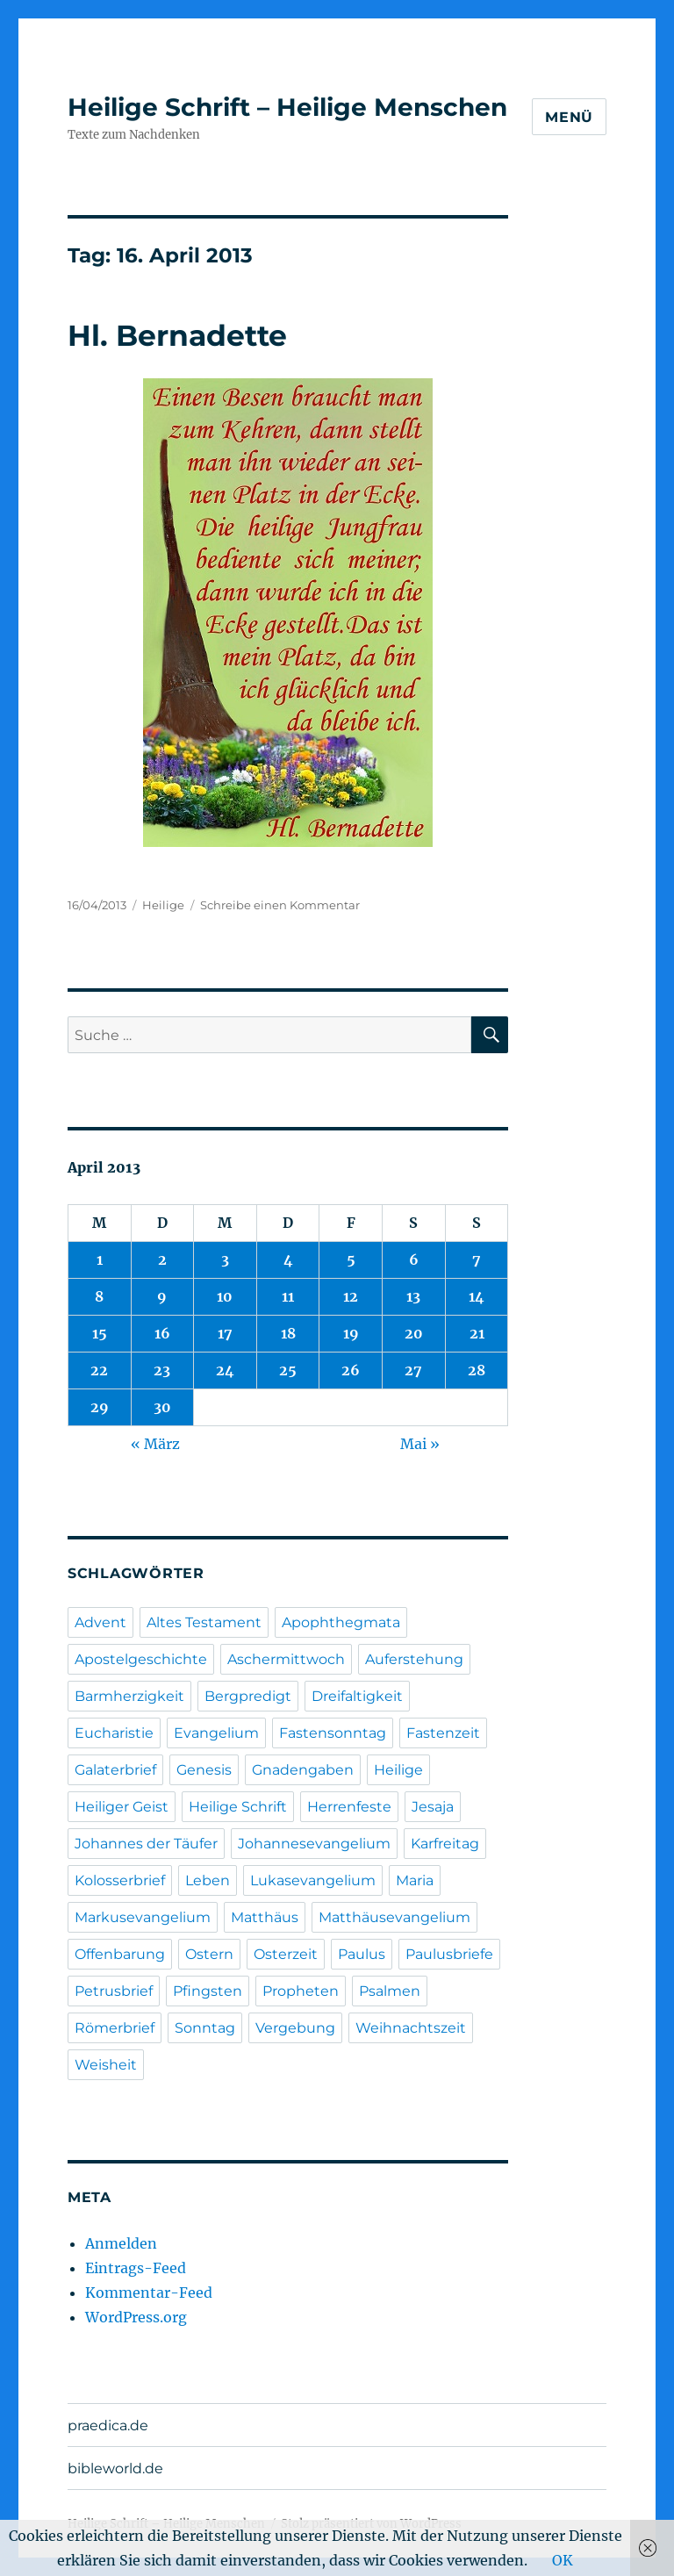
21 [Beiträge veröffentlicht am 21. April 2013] (477, 1333)
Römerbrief (114, 2028)
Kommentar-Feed (148, 2292)
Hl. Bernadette (177, 335)
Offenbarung (120, 1954)
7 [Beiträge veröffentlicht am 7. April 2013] (476, 1259)
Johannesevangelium (314, 1843)
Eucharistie (114, 1733)
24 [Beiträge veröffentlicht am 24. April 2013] (225, 1370)
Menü (569, 117)
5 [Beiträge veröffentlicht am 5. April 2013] (351, 1259)
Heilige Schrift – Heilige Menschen (287, 107)
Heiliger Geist (121, 1806)
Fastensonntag (332, 1733)
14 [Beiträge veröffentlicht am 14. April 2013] (476, 1296)
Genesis (204, 1770)
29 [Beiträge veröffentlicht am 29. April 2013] (99, 1407)
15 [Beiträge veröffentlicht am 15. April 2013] (99, 1333)
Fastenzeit (443, 1733)
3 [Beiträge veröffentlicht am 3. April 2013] (225, 1259)
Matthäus (264, 1917)
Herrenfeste (349, 1806)
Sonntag (205, 2028)
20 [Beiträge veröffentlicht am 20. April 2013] (414, 1333)
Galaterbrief (115, 1770)
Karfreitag (445, 1843)
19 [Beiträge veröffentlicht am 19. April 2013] (351, 1333)
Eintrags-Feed (135, 2268)
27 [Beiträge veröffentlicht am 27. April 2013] (413, 1370)
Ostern (209, 1954)
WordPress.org (136, 2317)
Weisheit (106, 2064)
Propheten (300, 1991)
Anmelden (121, 2243)
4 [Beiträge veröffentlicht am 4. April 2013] (288, 1259)
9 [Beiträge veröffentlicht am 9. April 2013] (162, 1296)
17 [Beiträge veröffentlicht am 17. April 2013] (225, 1333)
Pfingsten (207, 1991)
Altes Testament (204, 1622)
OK (562, 2560)
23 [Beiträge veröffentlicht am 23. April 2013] (162, 1370)
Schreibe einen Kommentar (280, 905)
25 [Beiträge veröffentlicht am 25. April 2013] (288, 1370)
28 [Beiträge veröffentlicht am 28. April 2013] (476, 1370)
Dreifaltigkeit (357, 1696)
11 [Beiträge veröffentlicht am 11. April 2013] (288, 1296)
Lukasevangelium (313, 1880)
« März (155, 1444)
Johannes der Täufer (146, 1843)
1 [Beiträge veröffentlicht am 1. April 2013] (100, 1259)
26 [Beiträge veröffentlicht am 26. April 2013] (350, 1370)
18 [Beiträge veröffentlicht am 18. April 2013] (288, 1333)
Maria (415, 1880)
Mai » (420, 1444)
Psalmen (389, 1991)
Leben (207, 1880)
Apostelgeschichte (141, 1659)
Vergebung (295, 2028)
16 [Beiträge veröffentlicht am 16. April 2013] (162, 1333)
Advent (100, 1622)
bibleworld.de (115, 2468)
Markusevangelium (143, 1917)
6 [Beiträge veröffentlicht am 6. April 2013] (414, 1259)
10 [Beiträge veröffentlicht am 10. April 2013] (225, 1296)
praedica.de (108, 2425)
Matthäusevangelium (394, 1917)
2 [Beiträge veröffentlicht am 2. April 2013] (162, 1259)
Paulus (361, 1954)
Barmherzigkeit (129, 1696)
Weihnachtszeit (410, 2028)
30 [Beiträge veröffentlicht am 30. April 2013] (162, 1407)
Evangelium (216, 1733)
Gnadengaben (303, 1770)
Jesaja (433, 1806)
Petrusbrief (114, 1991)
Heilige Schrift (238, 1806)
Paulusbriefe (449, 1954)
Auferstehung (414, 1659)
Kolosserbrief (120, 1880)
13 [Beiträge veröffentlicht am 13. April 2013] (413, 1296)
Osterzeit (286, 1954)
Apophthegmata (341, 1622)
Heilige (163, 905)
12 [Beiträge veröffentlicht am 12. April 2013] (350, 1296)
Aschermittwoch (286, 1659)
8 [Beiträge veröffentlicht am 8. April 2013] (99, 1296)
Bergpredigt (247, 1696)
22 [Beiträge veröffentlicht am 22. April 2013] (99, 1370)
